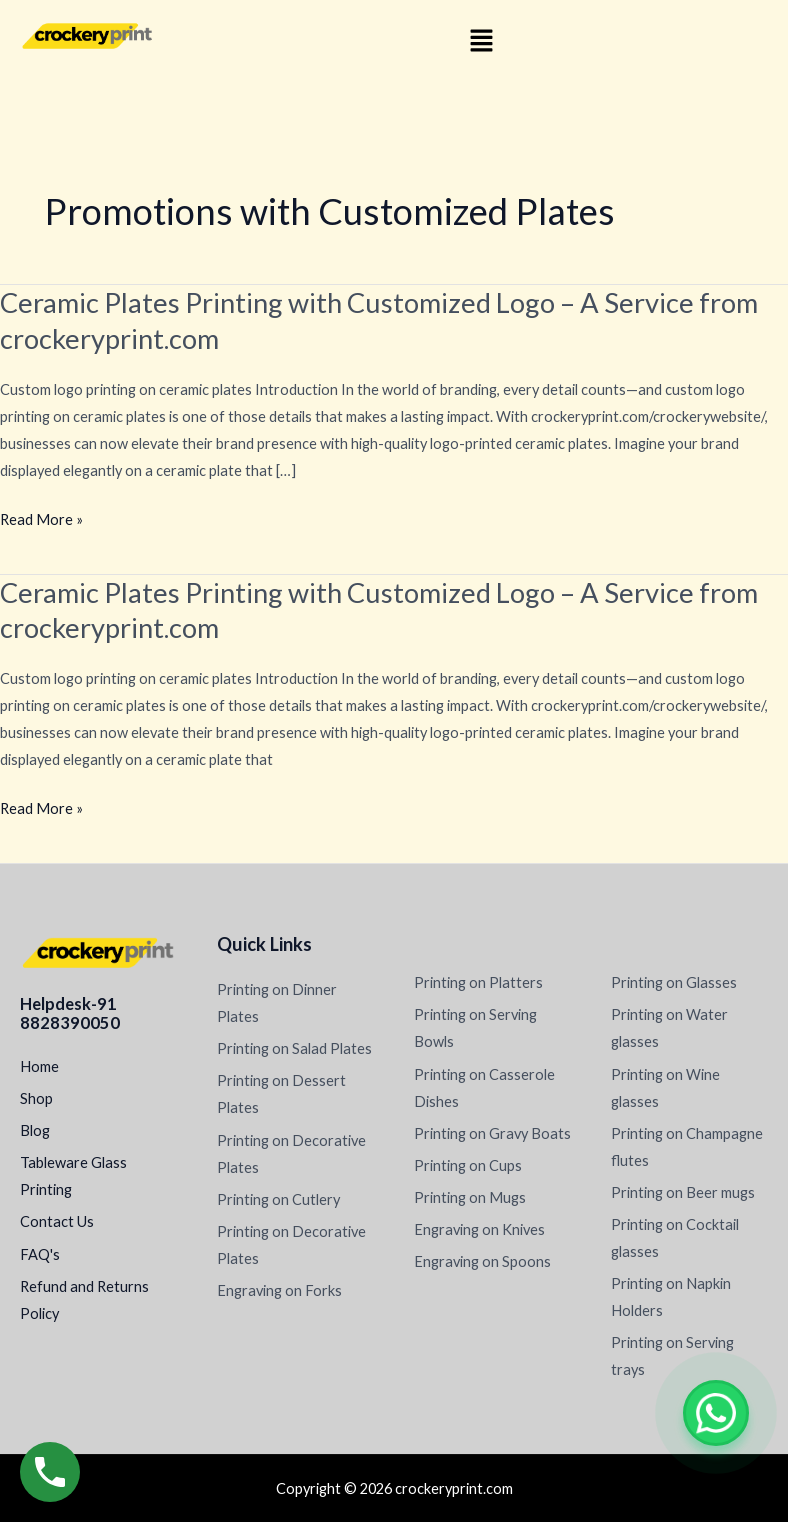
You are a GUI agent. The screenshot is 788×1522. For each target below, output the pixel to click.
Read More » (41, 519)
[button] (481, 41)
